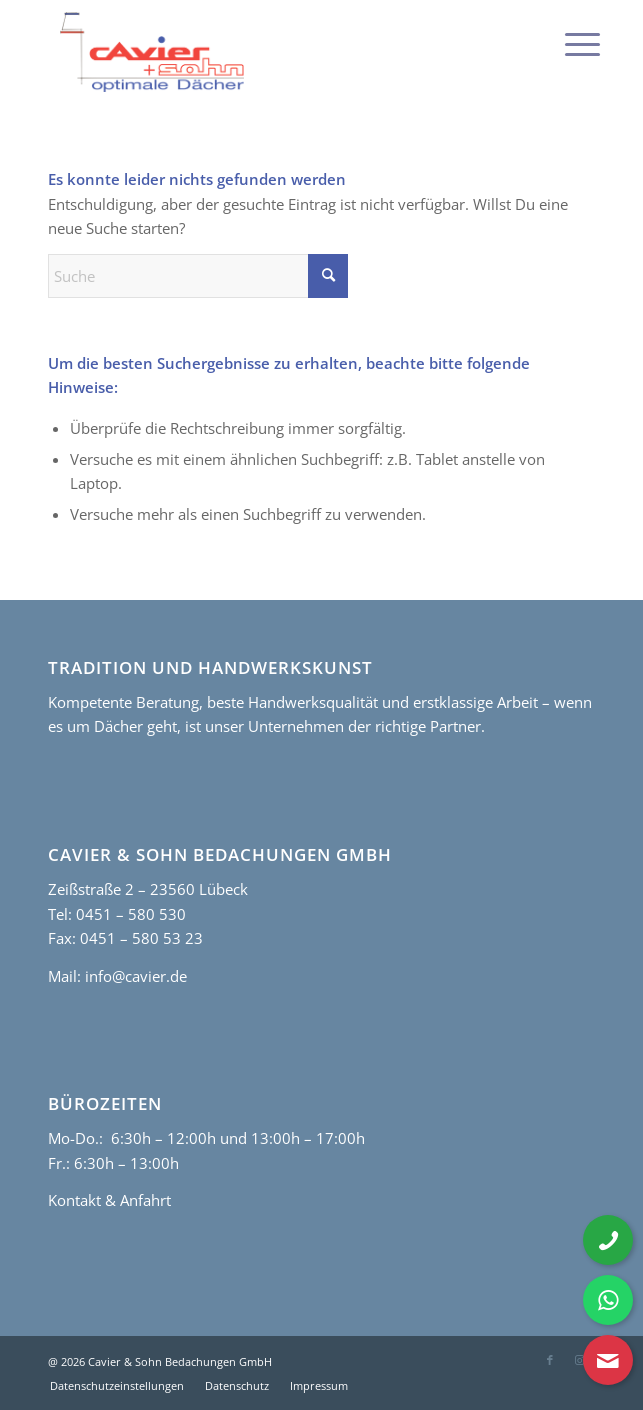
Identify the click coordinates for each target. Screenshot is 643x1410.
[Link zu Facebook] (550, 1360)
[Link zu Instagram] (580, 1360)
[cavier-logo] (266, 52)
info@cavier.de (134, 976)
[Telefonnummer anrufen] (608, 1240)
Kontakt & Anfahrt (109, 1200)
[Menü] (567, 42)
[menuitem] (567, 42)
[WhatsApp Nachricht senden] (608, 1300)
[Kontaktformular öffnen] (608, 1360)
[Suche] (198, 276)
